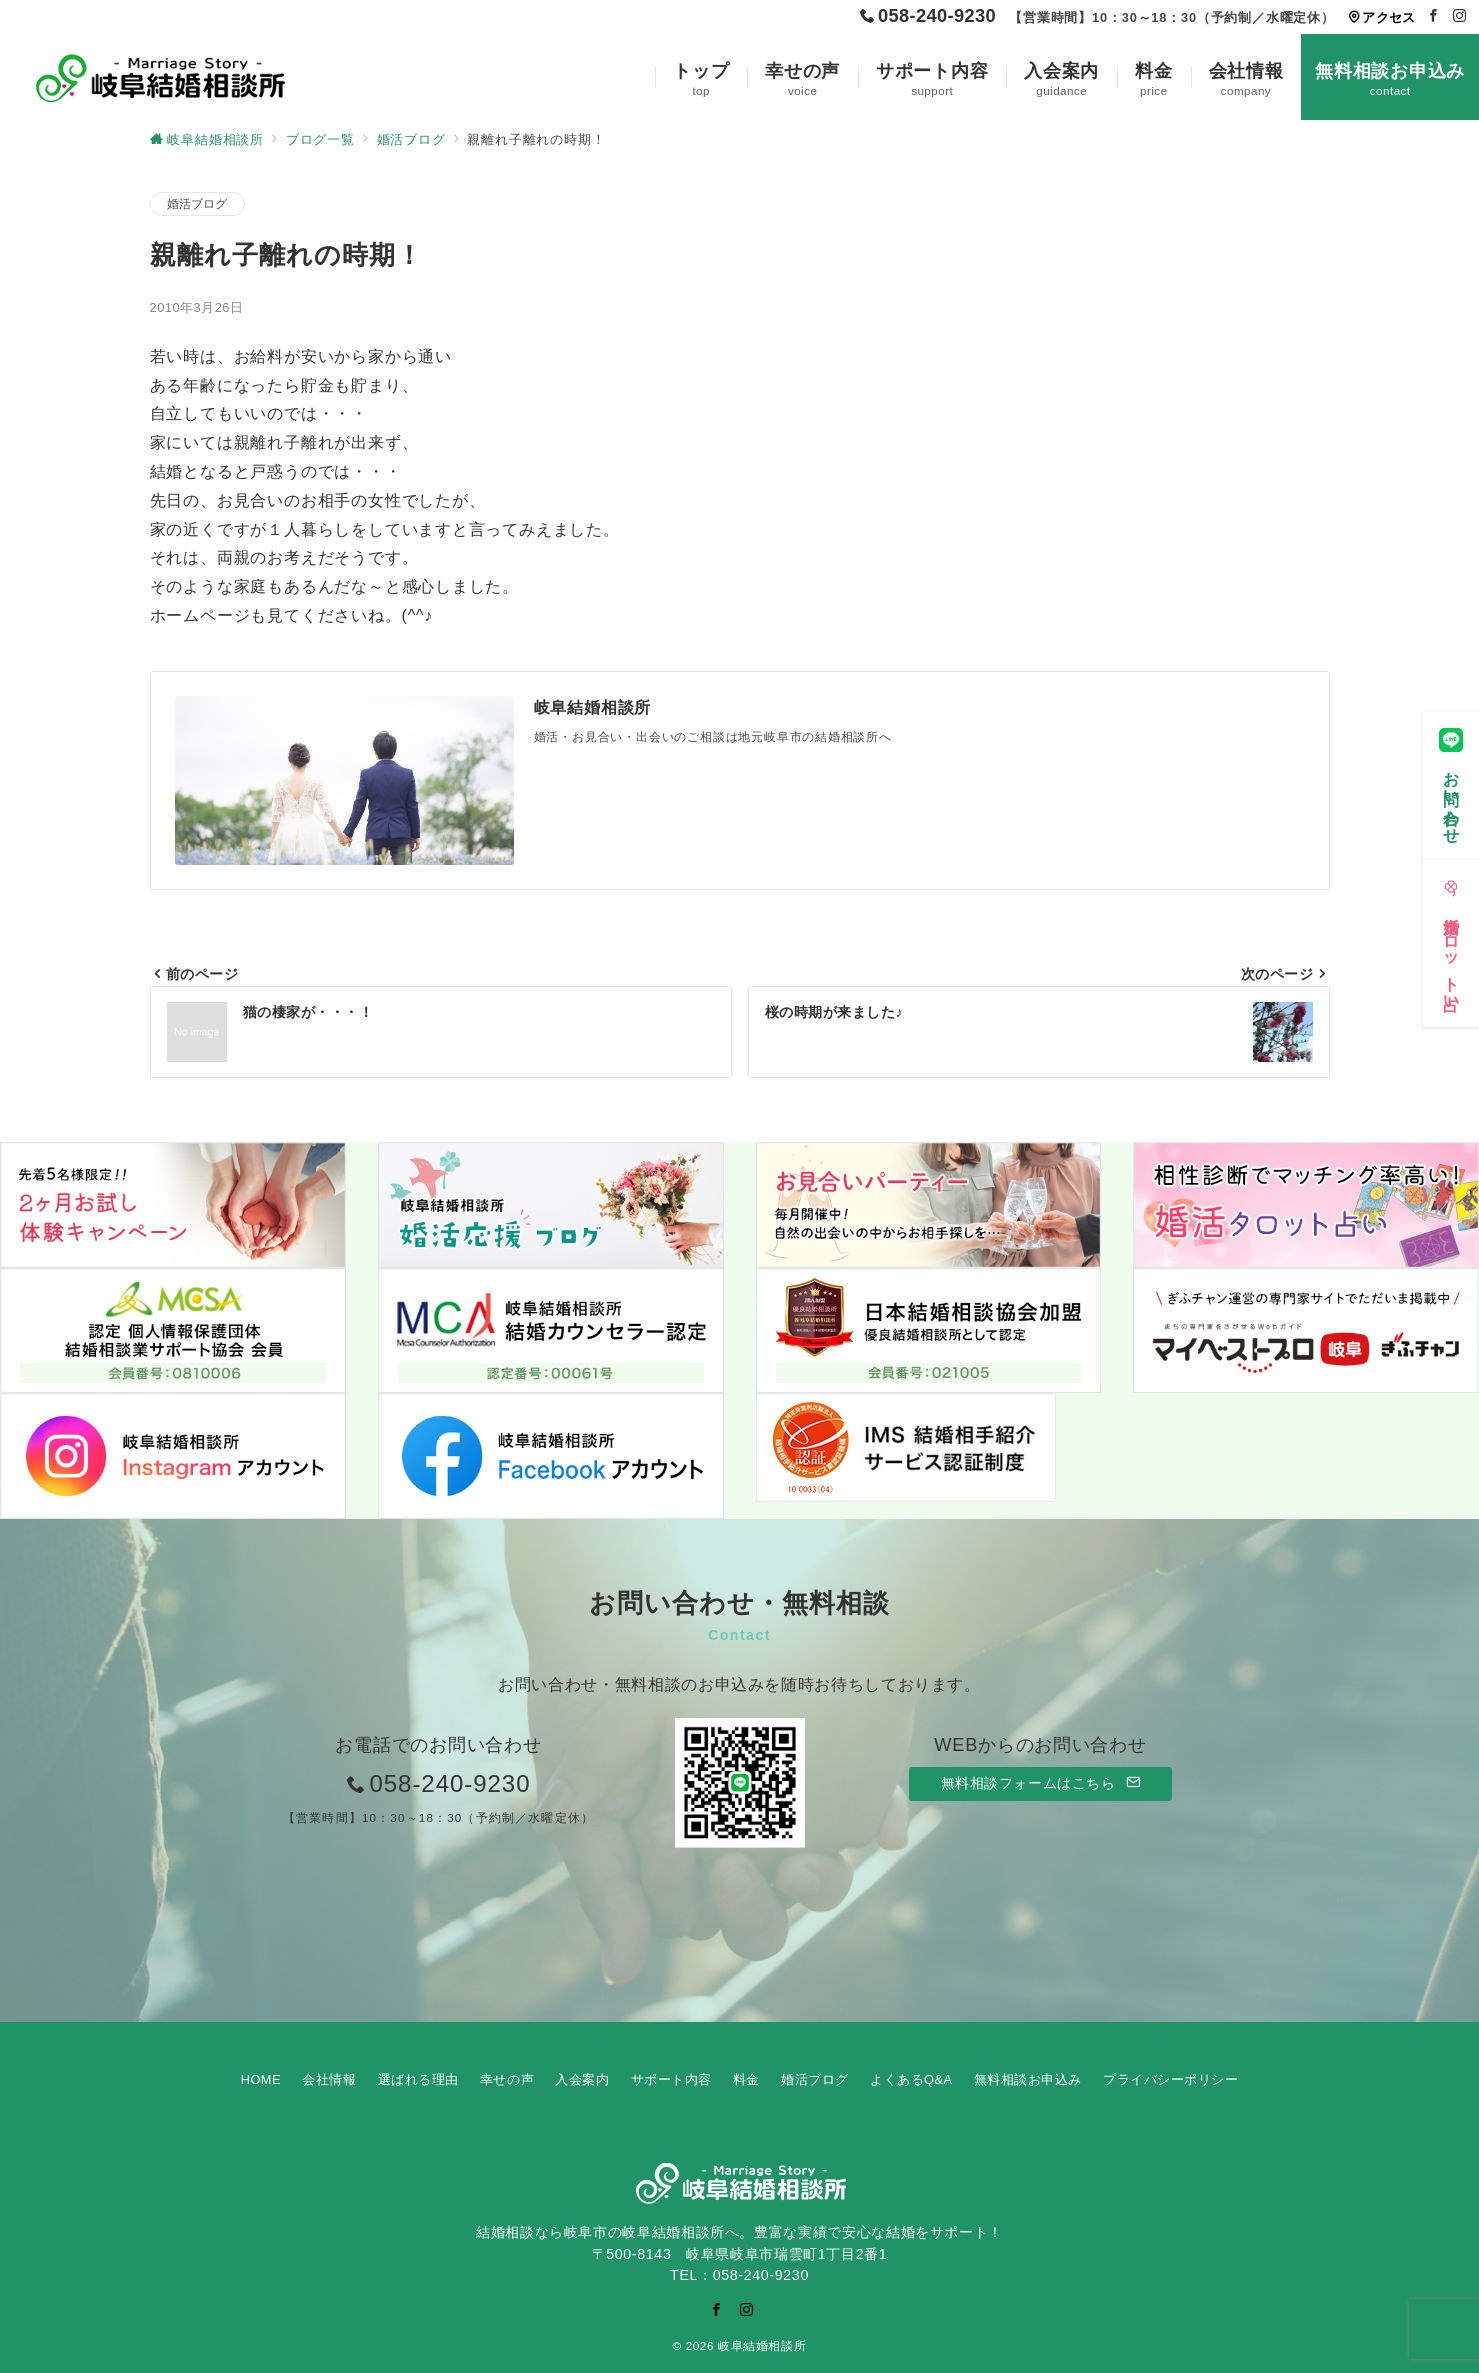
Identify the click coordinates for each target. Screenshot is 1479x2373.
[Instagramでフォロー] (1460, 16)
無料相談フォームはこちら (1041, 1783)
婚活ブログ (197, 203)
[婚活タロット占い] (1451, 937)
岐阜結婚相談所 (762, 2345)
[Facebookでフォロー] (1434, 16)
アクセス (1381, 17)
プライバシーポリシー (1170, 2079)
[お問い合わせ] (1451, 779)
